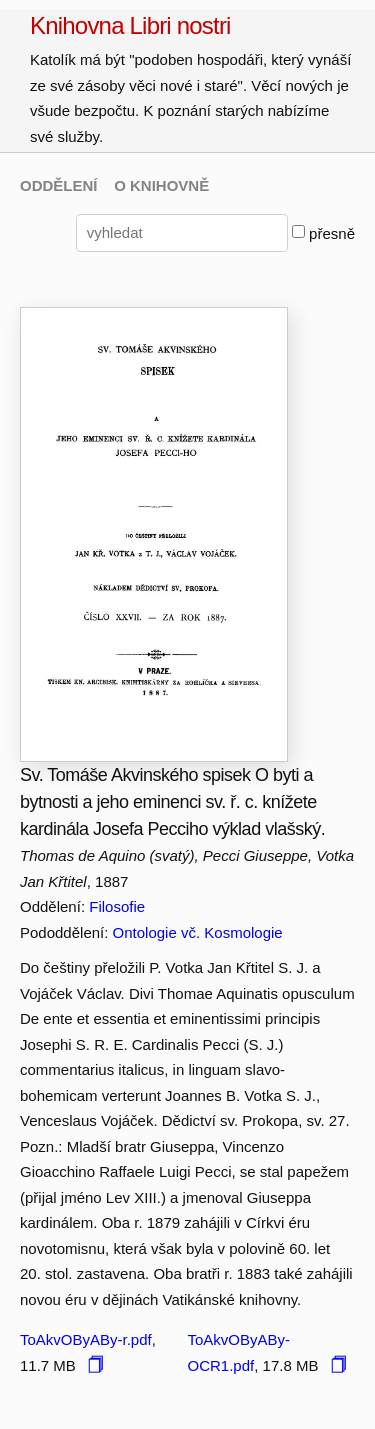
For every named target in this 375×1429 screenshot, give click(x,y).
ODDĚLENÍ (59, 185)
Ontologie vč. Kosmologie (198, 932)
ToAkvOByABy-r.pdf (86, 1339)
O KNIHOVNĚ (161, 185)
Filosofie (117, 906)
